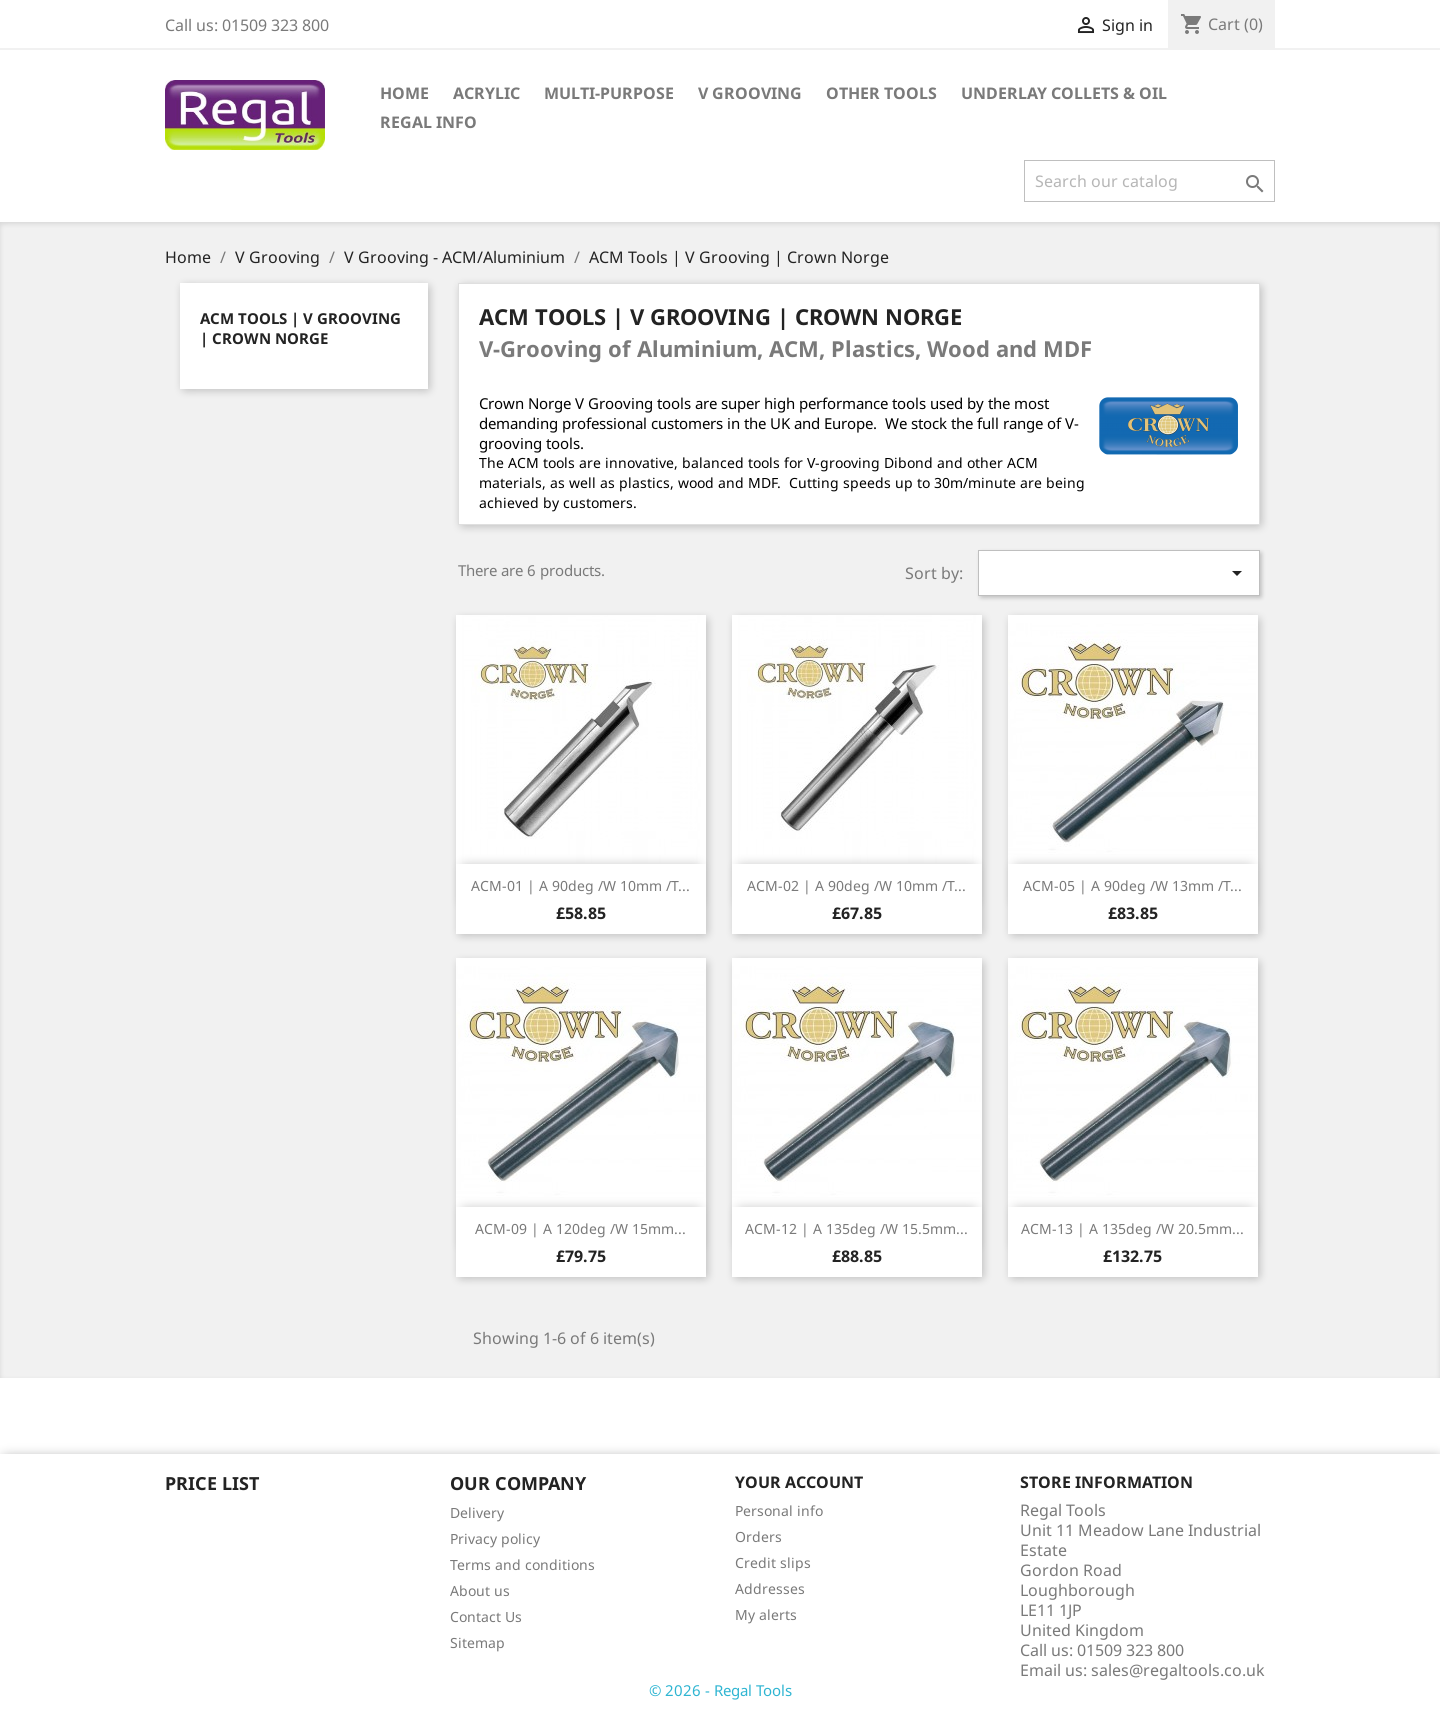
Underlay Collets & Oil (1064, 93)
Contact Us (486, 1616)
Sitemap (477, 1642)
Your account (799, 1482)
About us (480, 1590)
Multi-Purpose (609, 93)
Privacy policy (495, 1538)
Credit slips (773, 1562)
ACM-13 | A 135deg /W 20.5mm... (1132, 1228)
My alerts (766, 1614)
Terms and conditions (522, 1564)
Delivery (477, 1512)
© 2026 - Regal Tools (720, 1690)
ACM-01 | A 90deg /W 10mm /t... (580, 885)
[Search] (1149, 181)
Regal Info (428, 122)
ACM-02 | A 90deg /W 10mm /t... (856, 885)
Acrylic (486, 93)
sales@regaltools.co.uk (1178, 1670)
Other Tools (881, 93)
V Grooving (750, 93)
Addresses (770, 1588)
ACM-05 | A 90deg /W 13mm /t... (1132, 885)
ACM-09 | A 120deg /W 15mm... (580, 1228)
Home (404, 93)
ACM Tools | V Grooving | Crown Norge (300, 328)
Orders (758, 1536)
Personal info (779, 1510)
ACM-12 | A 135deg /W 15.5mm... (856, 1228)
